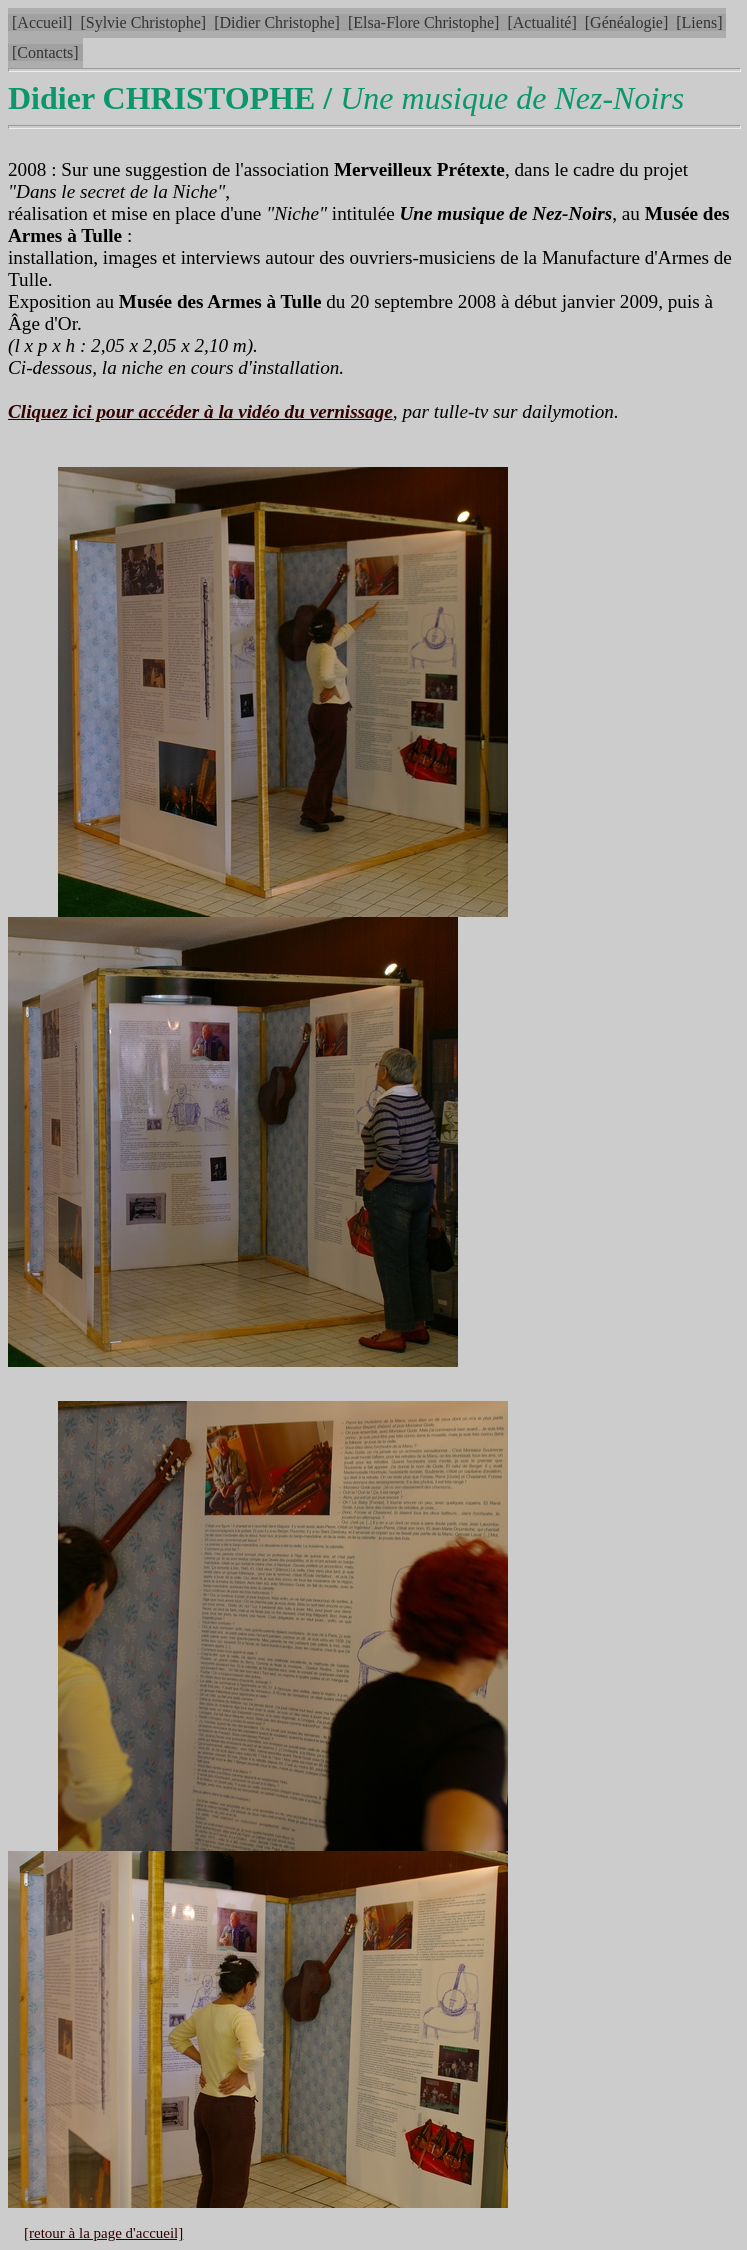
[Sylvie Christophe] (143, 22)
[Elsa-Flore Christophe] (424, 22)
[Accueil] (42, 22)
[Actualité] (541, 22)
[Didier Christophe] (277, 22)
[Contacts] (45, 52)
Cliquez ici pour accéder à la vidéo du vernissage (200, 411)
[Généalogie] (627, 22)
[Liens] (699, 22)
